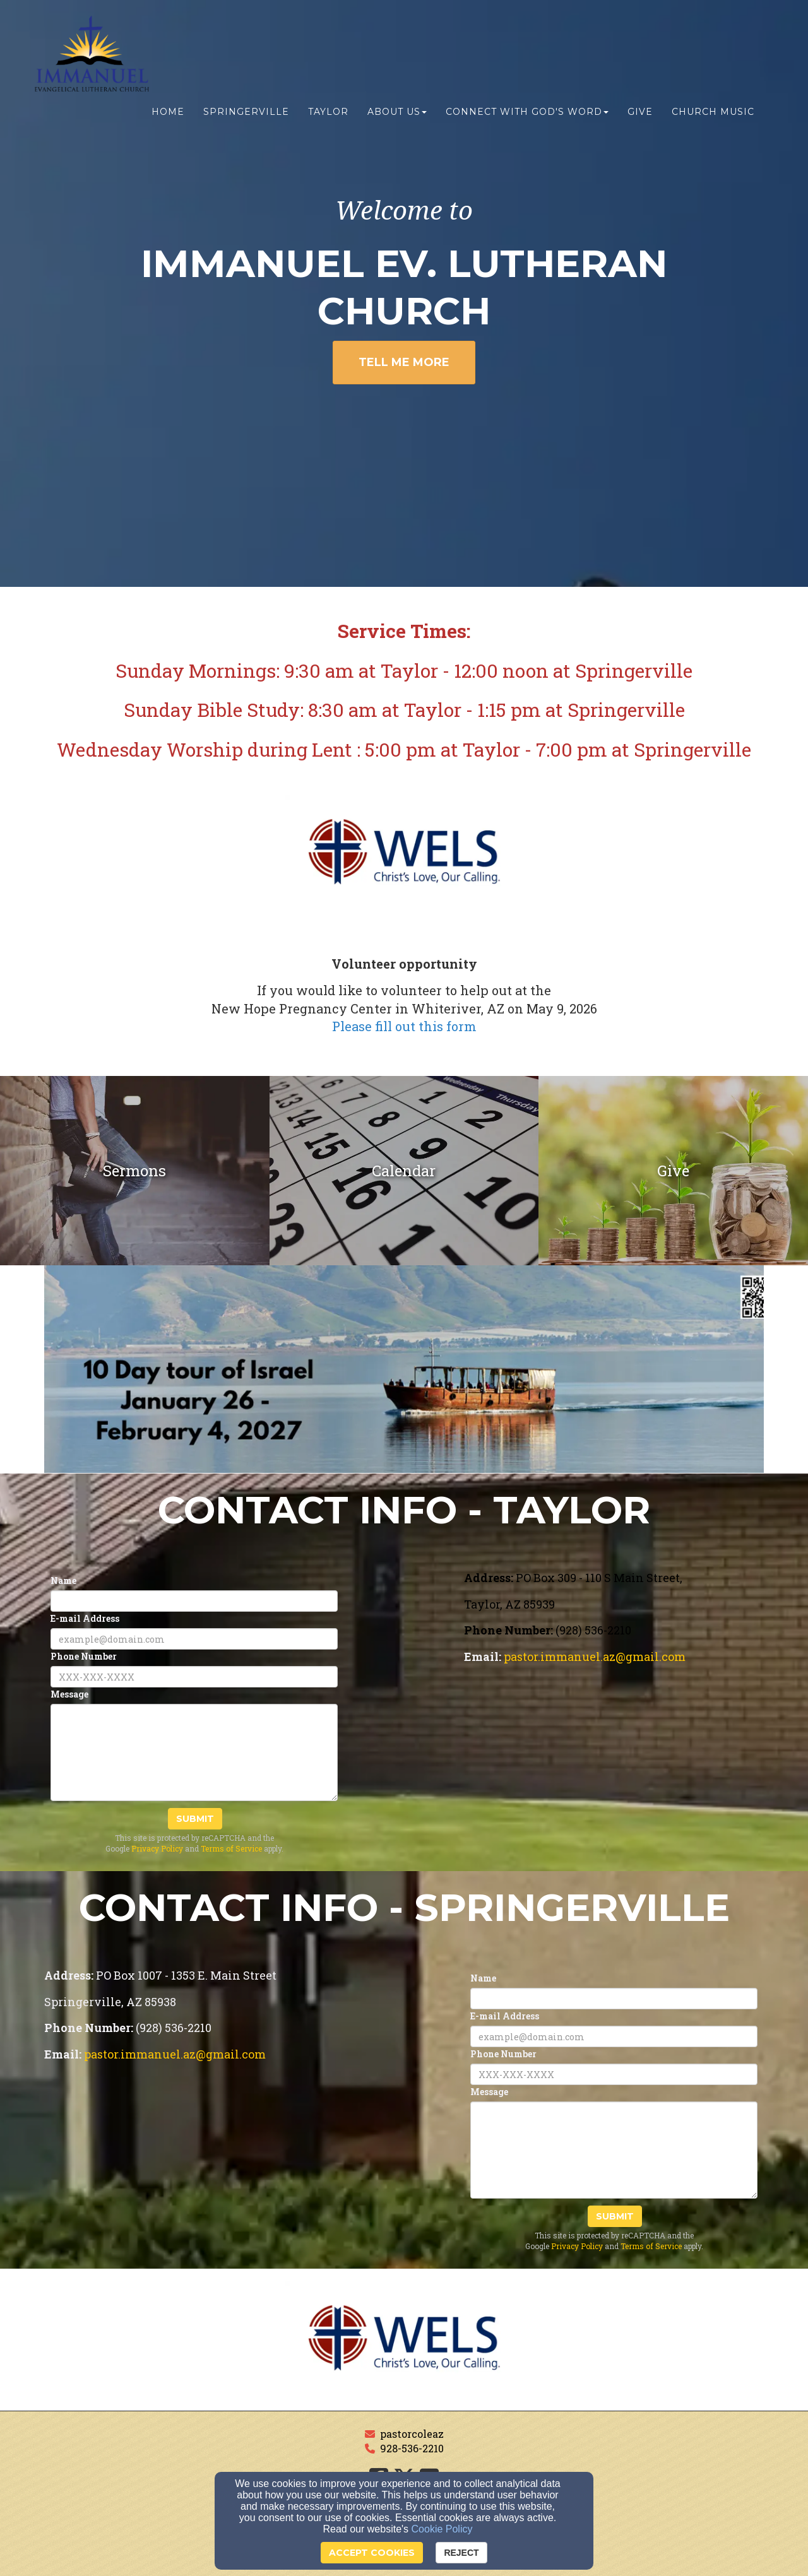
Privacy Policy (157, 1848)
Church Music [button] (713, 111)
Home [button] (168, 111)
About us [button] (397, 111)
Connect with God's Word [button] (527, 111)
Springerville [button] (246, 111)
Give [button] (640, 111)
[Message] (194, 1752)
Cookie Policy (442, 2529)
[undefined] (135, 1170)
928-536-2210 (412, 2448)
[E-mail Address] (194, 1639)
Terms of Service (231, 1848)
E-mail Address (84, 1618)
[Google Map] (614, 1776)
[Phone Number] (194, 1676)
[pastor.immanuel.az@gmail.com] (595, 1657)
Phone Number (83, 1656)
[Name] (194, 1601)
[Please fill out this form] (404, 1028)
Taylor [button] (328, 111)
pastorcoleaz (412, 2433)
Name (63, 1580)
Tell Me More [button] (404, 362)
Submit (195, 1818)
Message (69, 1694)
